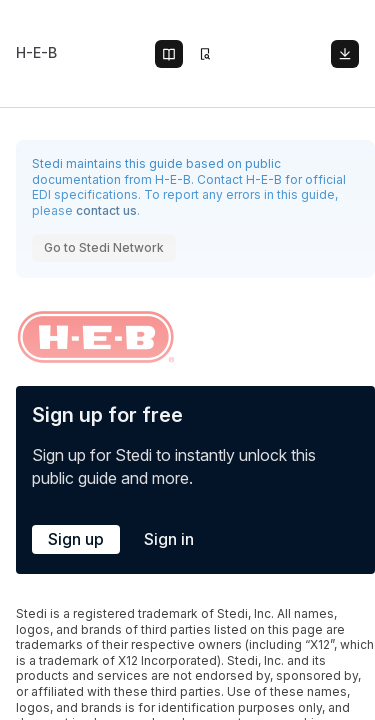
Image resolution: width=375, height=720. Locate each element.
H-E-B (36, 52)
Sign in (169, 539)
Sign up (76, 539)
